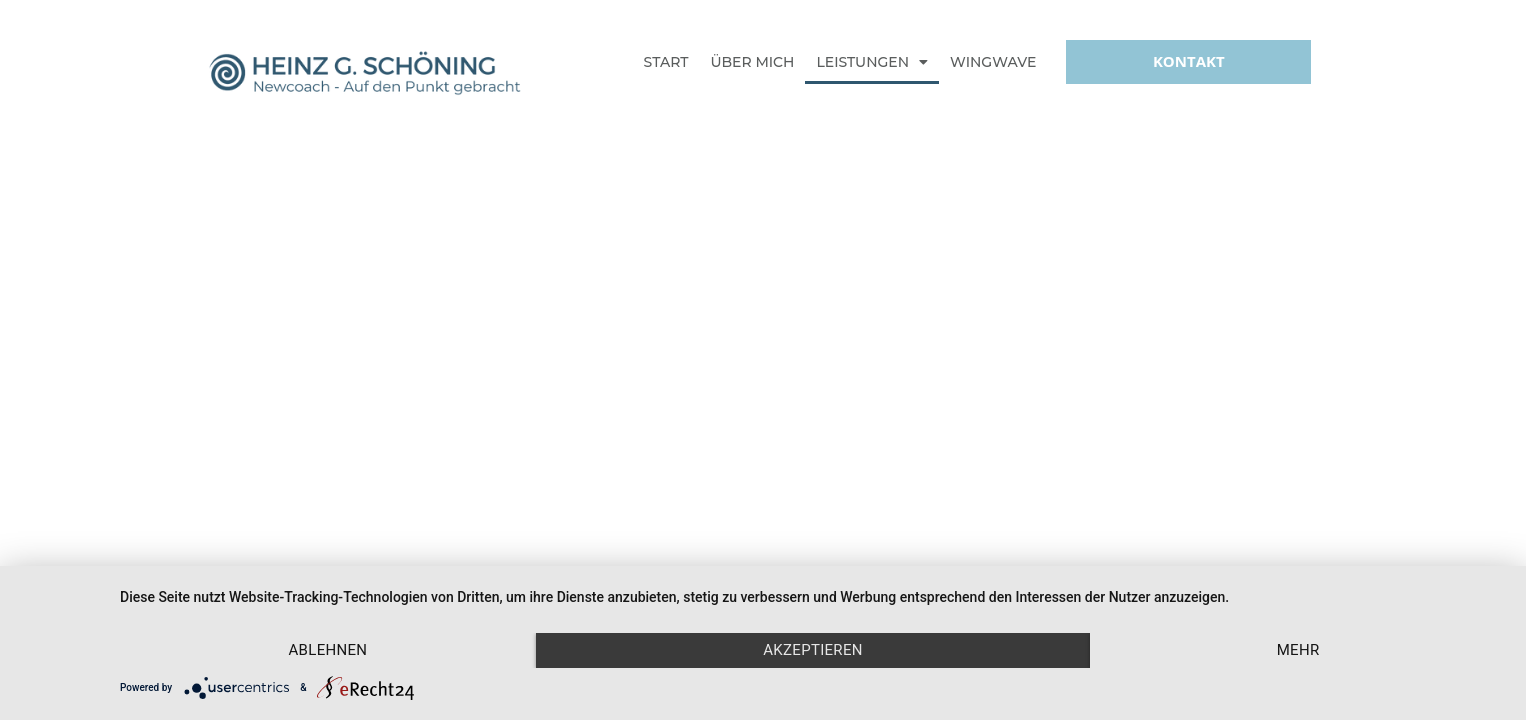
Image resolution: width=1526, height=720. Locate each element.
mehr (1298, 650)
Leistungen (872, 62)
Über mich (752, 62)
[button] (1188, 62)
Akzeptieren (813, 650)
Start (666, 62)
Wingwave (993, 62)
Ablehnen (328, 650)
